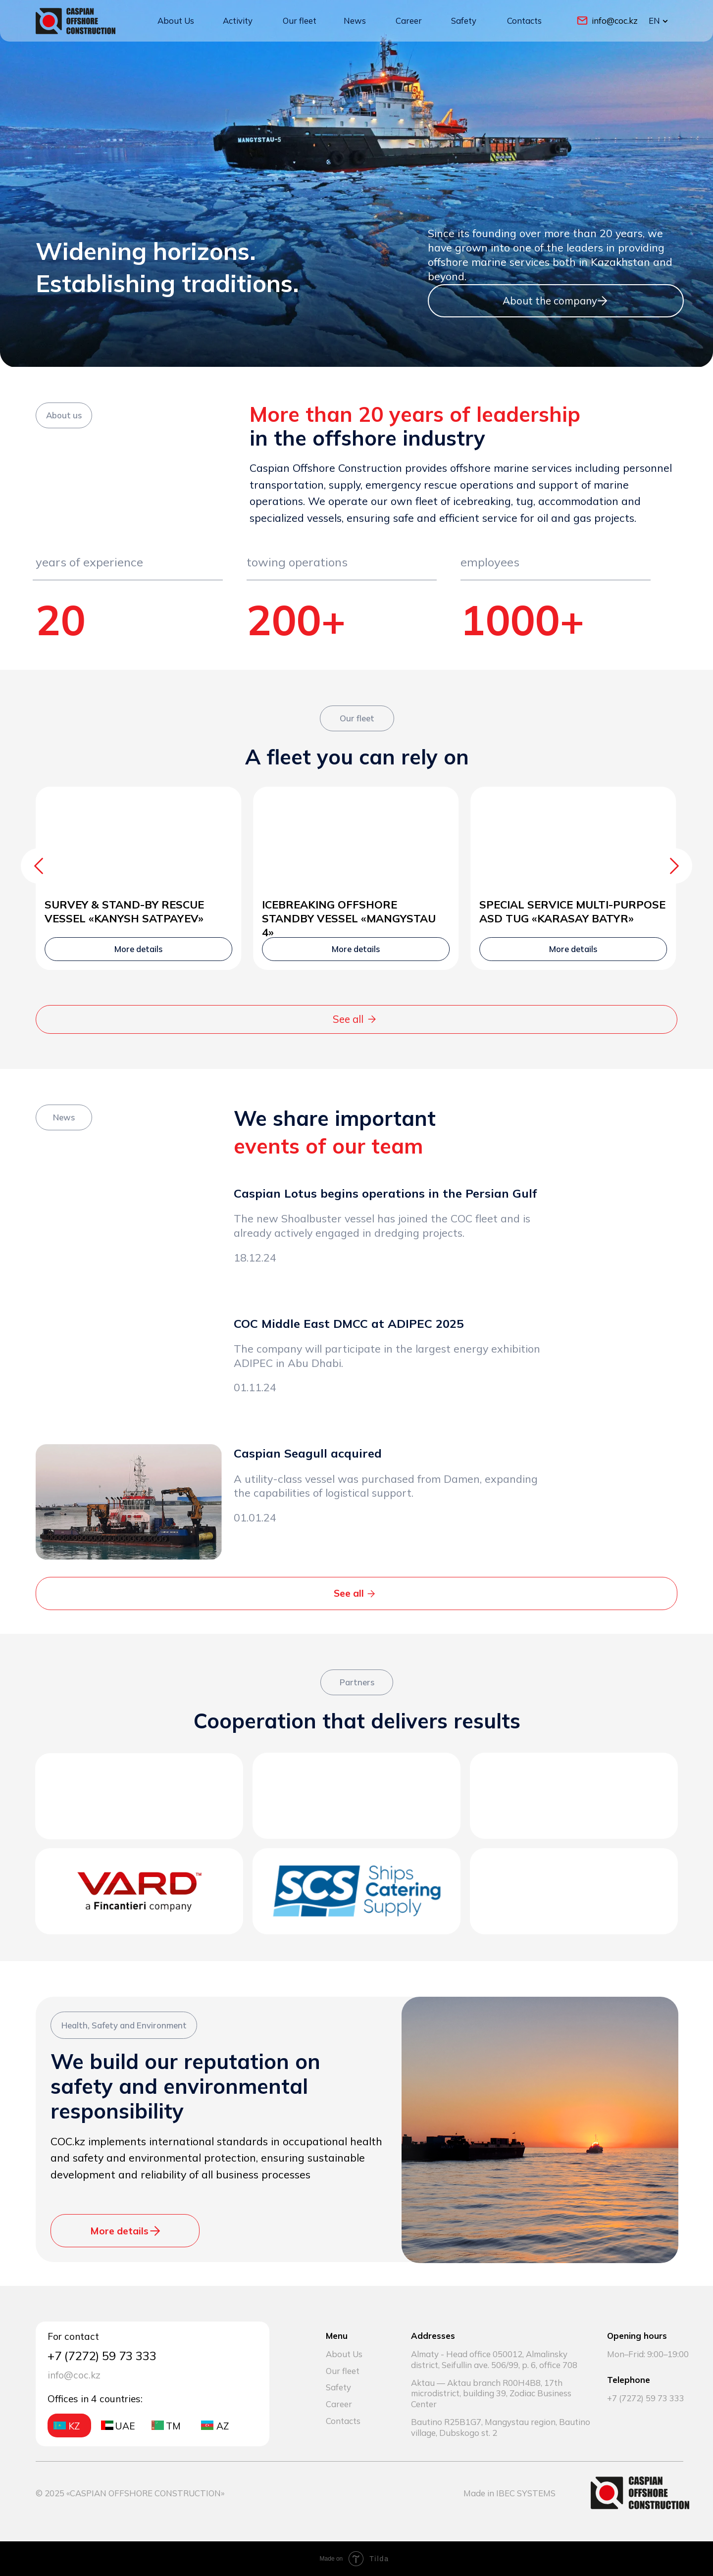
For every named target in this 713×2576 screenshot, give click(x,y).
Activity (238, 20)
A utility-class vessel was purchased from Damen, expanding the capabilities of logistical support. (386, 1486)
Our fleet (299, 20)
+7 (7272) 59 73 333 (645, 2398)
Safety (463, 20)
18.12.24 (255, 1257)
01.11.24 (255, 1387)
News (355, 20)
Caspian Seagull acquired (308, 1453)
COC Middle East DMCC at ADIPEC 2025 (348, 1323)
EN (654, 20)
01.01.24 (255, 1517)
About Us (175, 20)
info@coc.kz (615, 20)
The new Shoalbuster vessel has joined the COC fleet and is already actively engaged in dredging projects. (382, 1225)
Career (409, 20)
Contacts (524, 20)
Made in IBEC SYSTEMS (509, 2493)
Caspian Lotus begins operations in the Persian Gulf (385, 1193)
